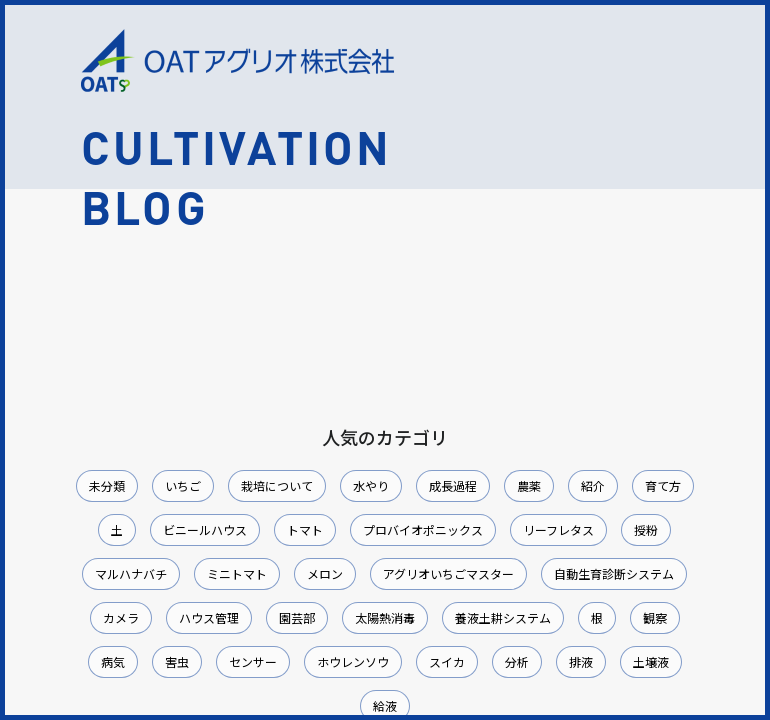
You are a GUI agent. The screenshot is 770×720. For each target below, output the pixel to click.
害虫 (177, 661)
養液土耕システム (503, 617)
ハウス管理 (209, 617)
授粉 (646, 529)
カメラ (121, 617)
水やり (371, 485)
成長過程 (453, 485)
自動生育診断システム (614, 573)
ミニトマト (237, 573)
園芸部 (297, 617)
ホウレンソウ (353, 661)
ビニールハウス (205, 529)
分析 (517, 661)
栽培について (277, 485)
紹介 (593, 485)
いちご (183, 485)
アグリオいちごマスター (448, 573)
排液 (581, 661)
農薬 (529, 485)
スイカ (447, 661)
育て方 (663, 485)
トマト (305, 529)
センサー (253, 661)
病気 (113, 661)
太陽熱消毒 (385, 617)
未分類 (107, 485)
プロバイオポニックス (423, 529)
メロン (325, 573)
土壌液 (651, 661)
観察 (655, 617)
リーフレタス (558, 529)
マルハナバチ (131, 573)
